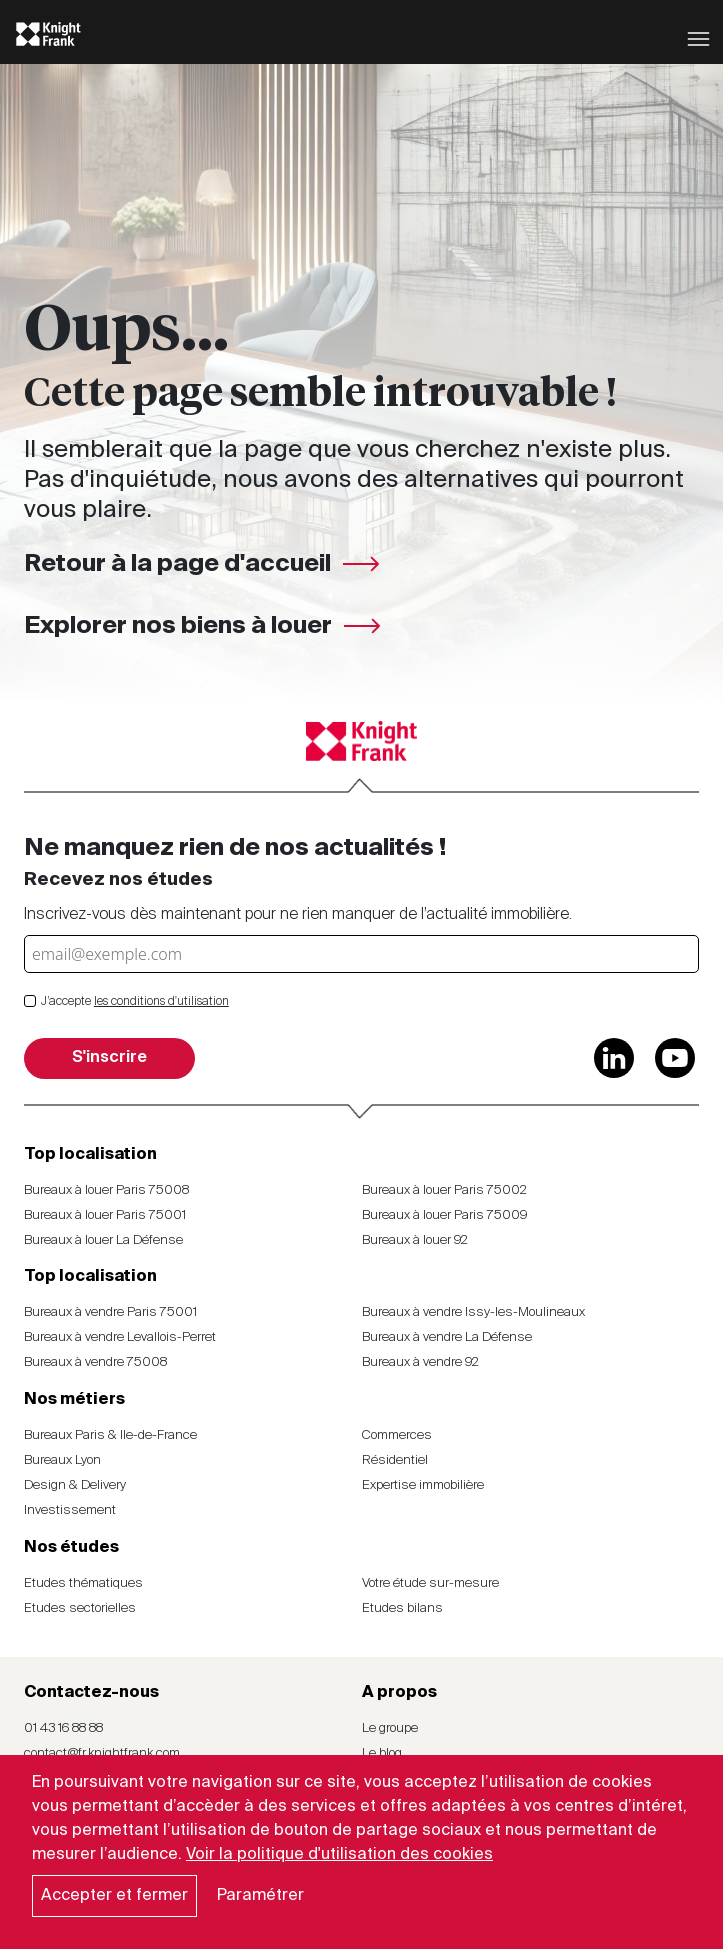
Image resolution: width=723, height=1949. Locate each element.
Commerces (397, 1435)
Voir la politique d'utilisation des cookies (339, 1855)
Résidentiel (395, 1460)
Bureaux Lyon (62, 1460)
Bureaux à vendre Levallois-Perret (120, 1337)
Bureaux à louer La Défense (103, 1240)
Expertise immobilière (423, 1485)
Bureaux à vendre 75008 (95, 1362)
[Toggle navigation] (698, 37)
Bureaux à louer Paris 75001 (105, 1215)
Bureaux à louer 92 (415, 1240)
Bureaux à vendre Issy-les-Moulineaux (473, 1312)
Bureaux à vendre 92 (420, 1362)
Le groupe (390, 1728)
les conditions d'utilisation (161, 1002)
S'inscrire (109, 1058)
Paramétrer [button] (260, 1896)
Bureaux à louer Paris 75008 (106, 1190)
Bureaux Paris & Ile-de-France (110, 1435)
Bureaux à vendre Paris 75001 (110, 1312)
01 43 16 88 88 (63, 1728)
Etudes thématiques (83, 1583)
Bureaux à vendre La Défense (447, 1337)
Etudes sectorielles (80, 1608)
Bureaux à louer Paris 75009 (444, 1215)
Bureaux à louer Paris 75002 (444, 1190)
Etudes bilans (402, 1608)
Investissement (70, 1510)
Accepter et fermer (114, 1896)
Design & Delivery (75, 1485)
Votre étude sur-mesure (430, 1583)
